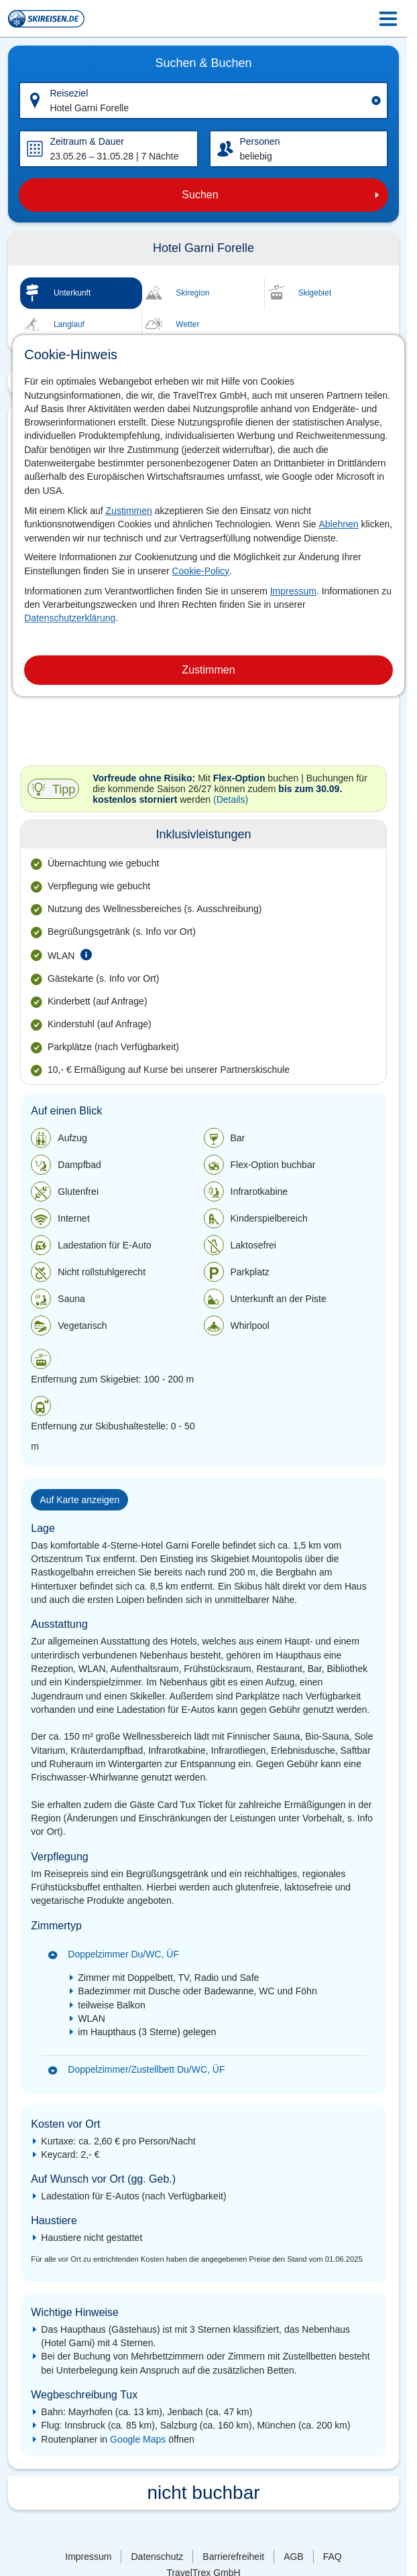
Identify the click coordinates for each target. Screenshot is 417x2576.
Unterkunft (72, 293)
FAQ (332, 2556)
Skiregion (192, 293)
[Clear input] (376, 100)
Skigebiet (314, 293)
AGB (294, 2556)
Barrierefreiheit (233, 2556)
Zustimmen (129, 510)
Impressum (293, 591)
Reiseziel (69, 93)
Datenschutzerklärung (69, 618)
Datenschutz (157, 2556)
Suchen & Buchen (203, 63)
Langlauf (69, 324)
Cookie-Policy (200, 571)
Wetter (187, 324)
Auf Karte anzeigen (79, 1499)
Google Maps (138, 2439)
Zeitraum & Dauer (86, 141)
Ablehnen (338, 524)
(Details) (230, 799)
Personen (260, 141)
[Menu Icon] (388, 18)
